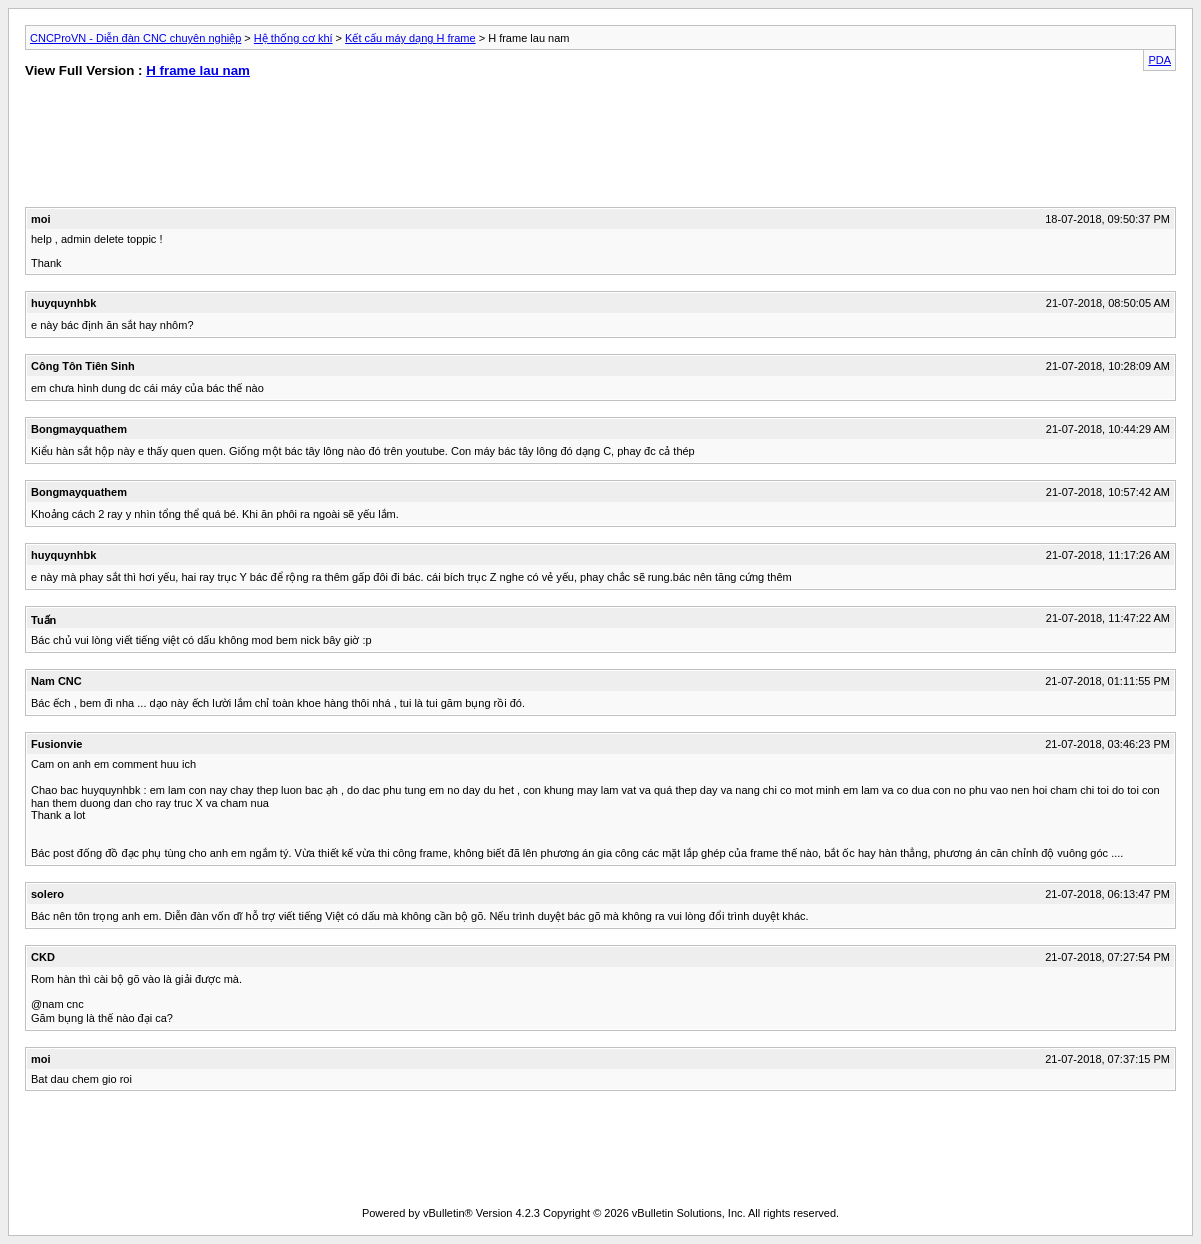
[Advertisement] (301, 147)
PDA (1159, 60)
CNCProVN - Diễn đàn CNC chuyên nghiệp (135, 38)
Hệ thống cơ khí (293, 38)
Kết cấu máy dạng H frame (410, 38)
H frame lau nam (198, 70)
